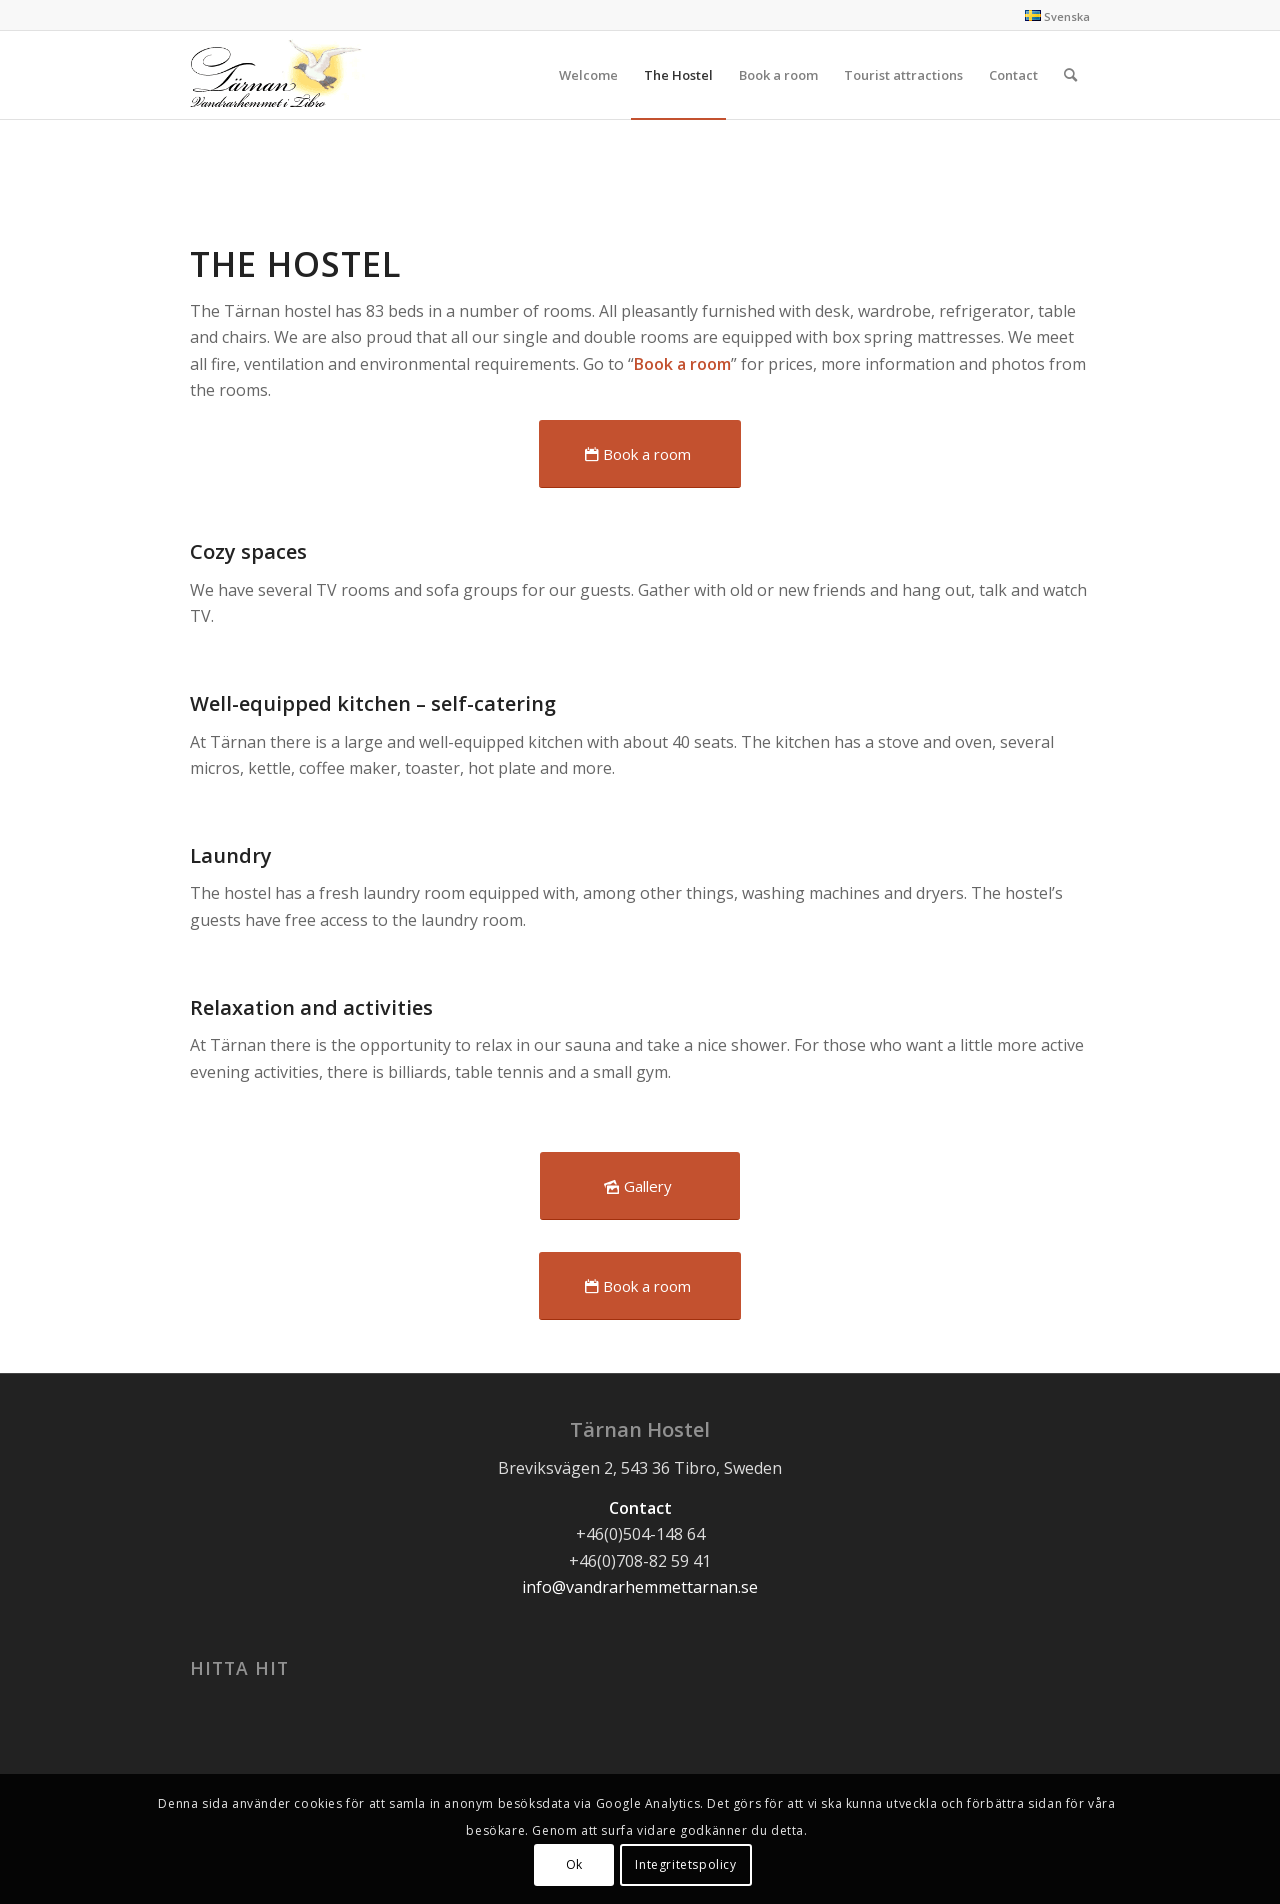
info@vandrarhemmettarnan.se (640, 1587)
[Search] (1070, 75)
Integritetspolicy (685, 1864)
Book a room (682, 364)
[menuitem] (588, 75)
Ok (574, 1864)
